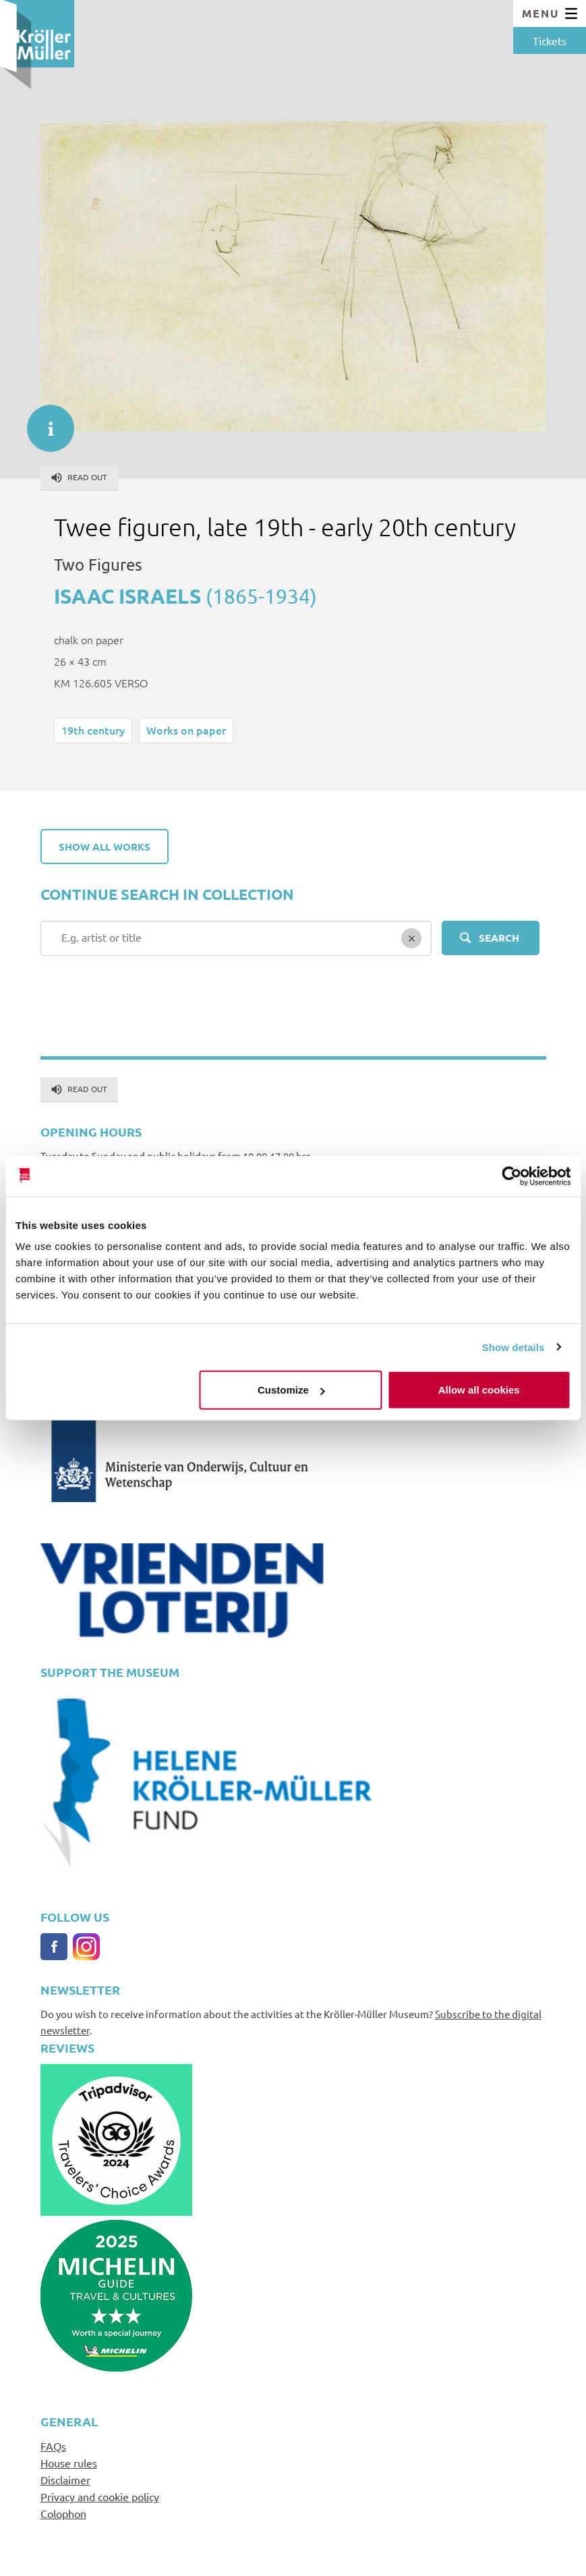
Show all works (104, 846)
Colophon (63, 2513)
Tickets (549, 40)
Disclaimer (65, 2479)
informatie (44, 421)
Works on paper (186, 729)
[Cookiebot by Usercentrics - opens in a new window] (511, 1176)
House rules (68, 2462)
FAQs (53, 2446)
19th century (93, 729)
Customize (291, 1390)
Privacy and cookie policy (99, 2496)
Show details (513, 1346)
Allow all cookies (479, 1390)
